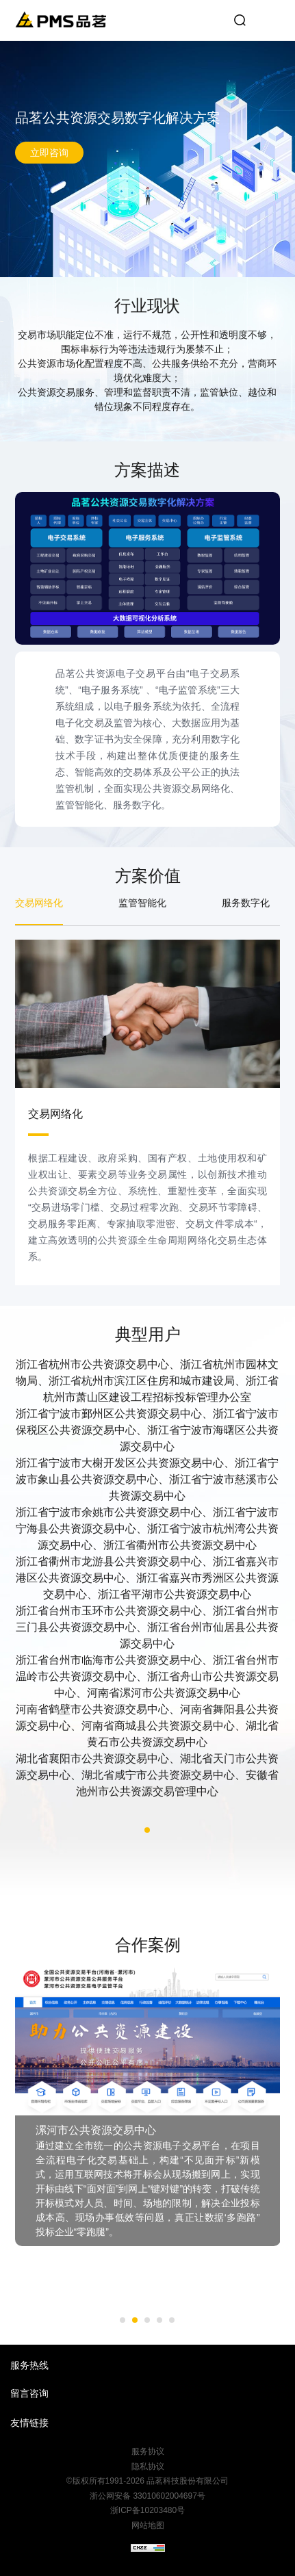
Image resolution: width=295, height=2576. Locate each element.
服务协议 (147, 2451)
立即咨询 (49, 152)
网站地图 (147, 2525)
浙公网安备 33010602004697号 (147, 2496)
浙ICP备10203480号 (147, 2510)
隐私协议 (147, 2466)
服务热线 (29, 2365)
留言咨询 (29, 2393)
